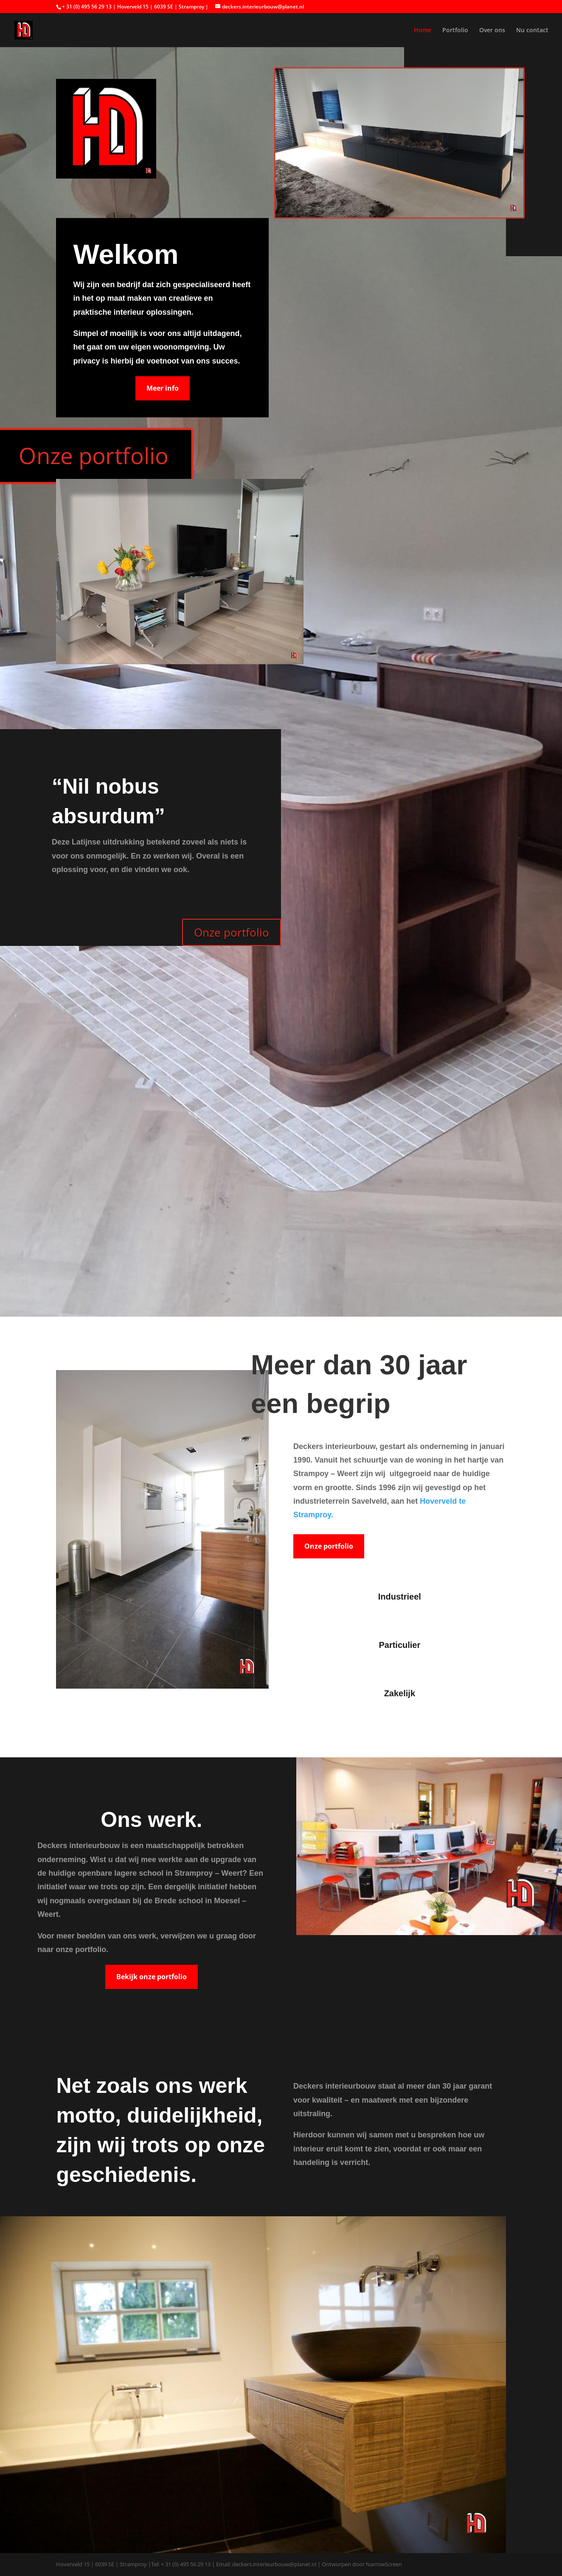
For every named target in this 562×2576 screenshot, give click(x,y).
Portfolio (455, 30)
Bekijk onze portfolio (151, 1976)
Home (422, 30)
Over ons (492, 30)
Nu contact (532, 30)
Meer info (162, 388)
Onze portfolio (231, 932)
